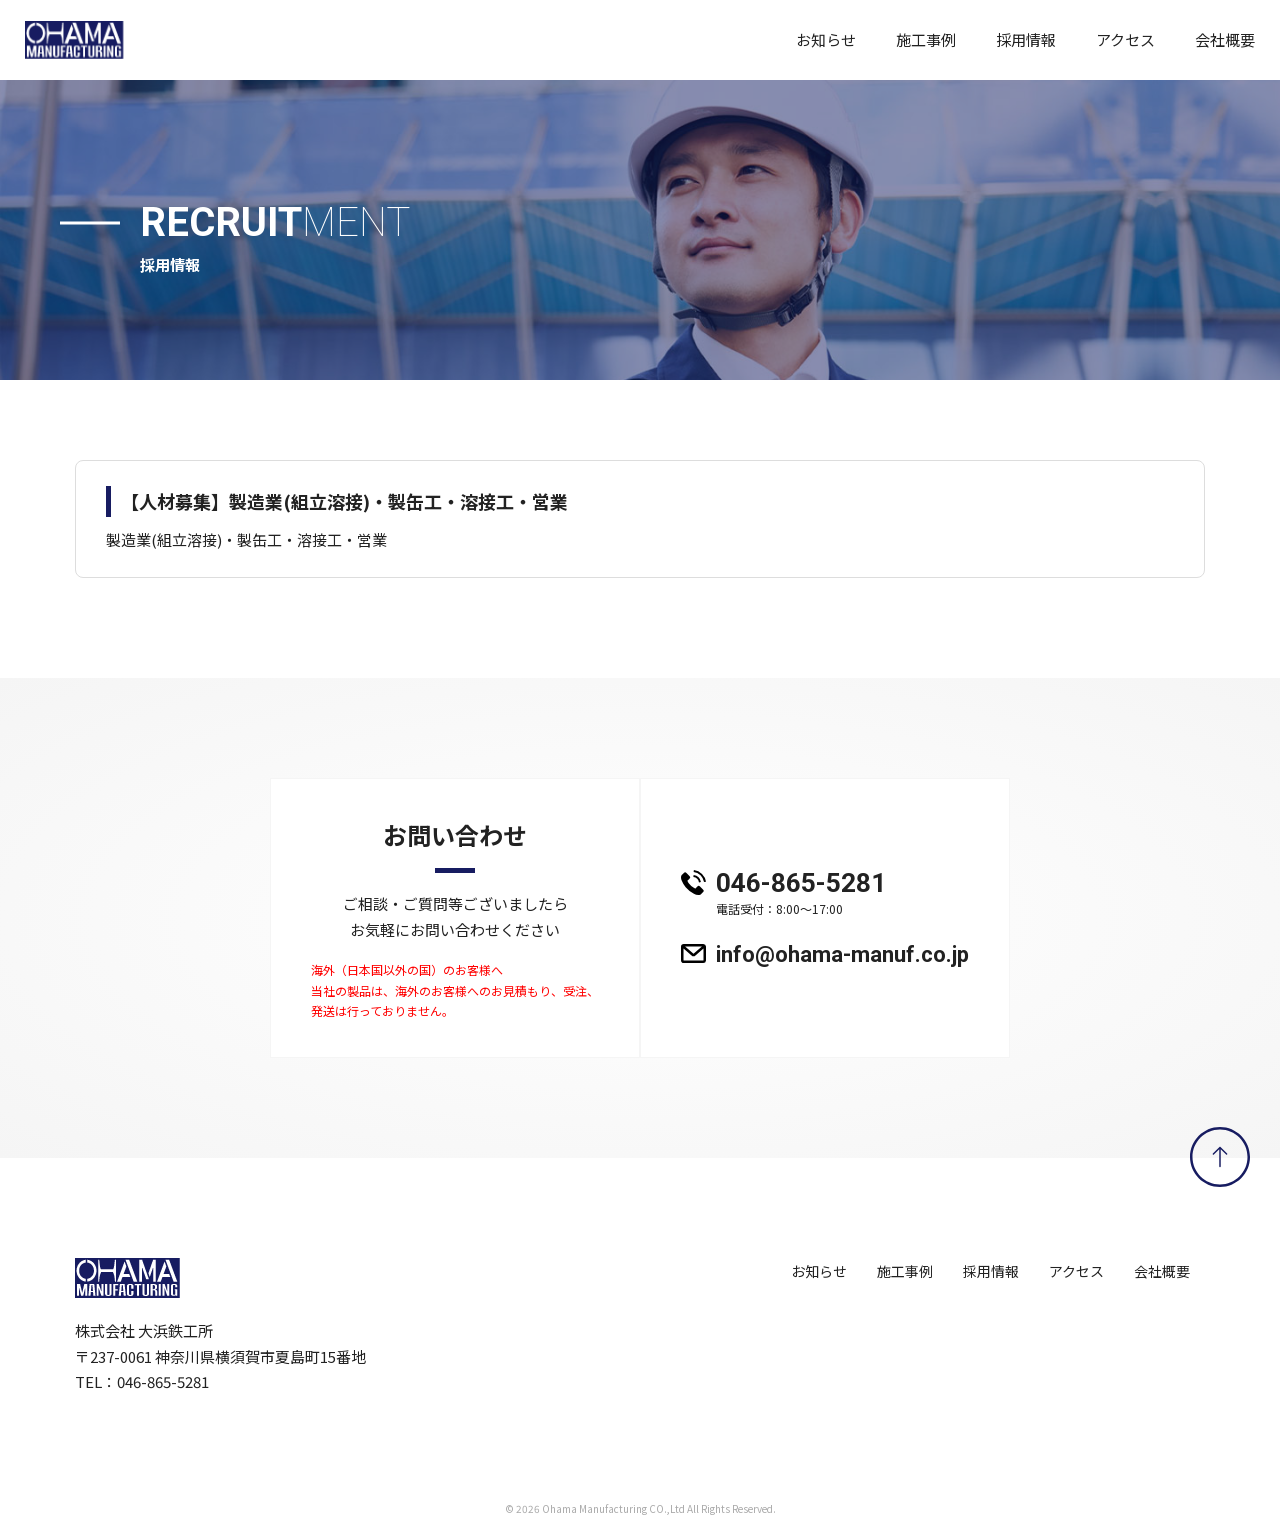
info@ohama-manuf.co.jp (842, 955)
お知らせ (826, 39)
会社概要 (1225, 39)
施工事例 (926, 39)
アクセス (1125, 39)
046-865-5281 (842, 894)
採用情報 (1026, 39)
